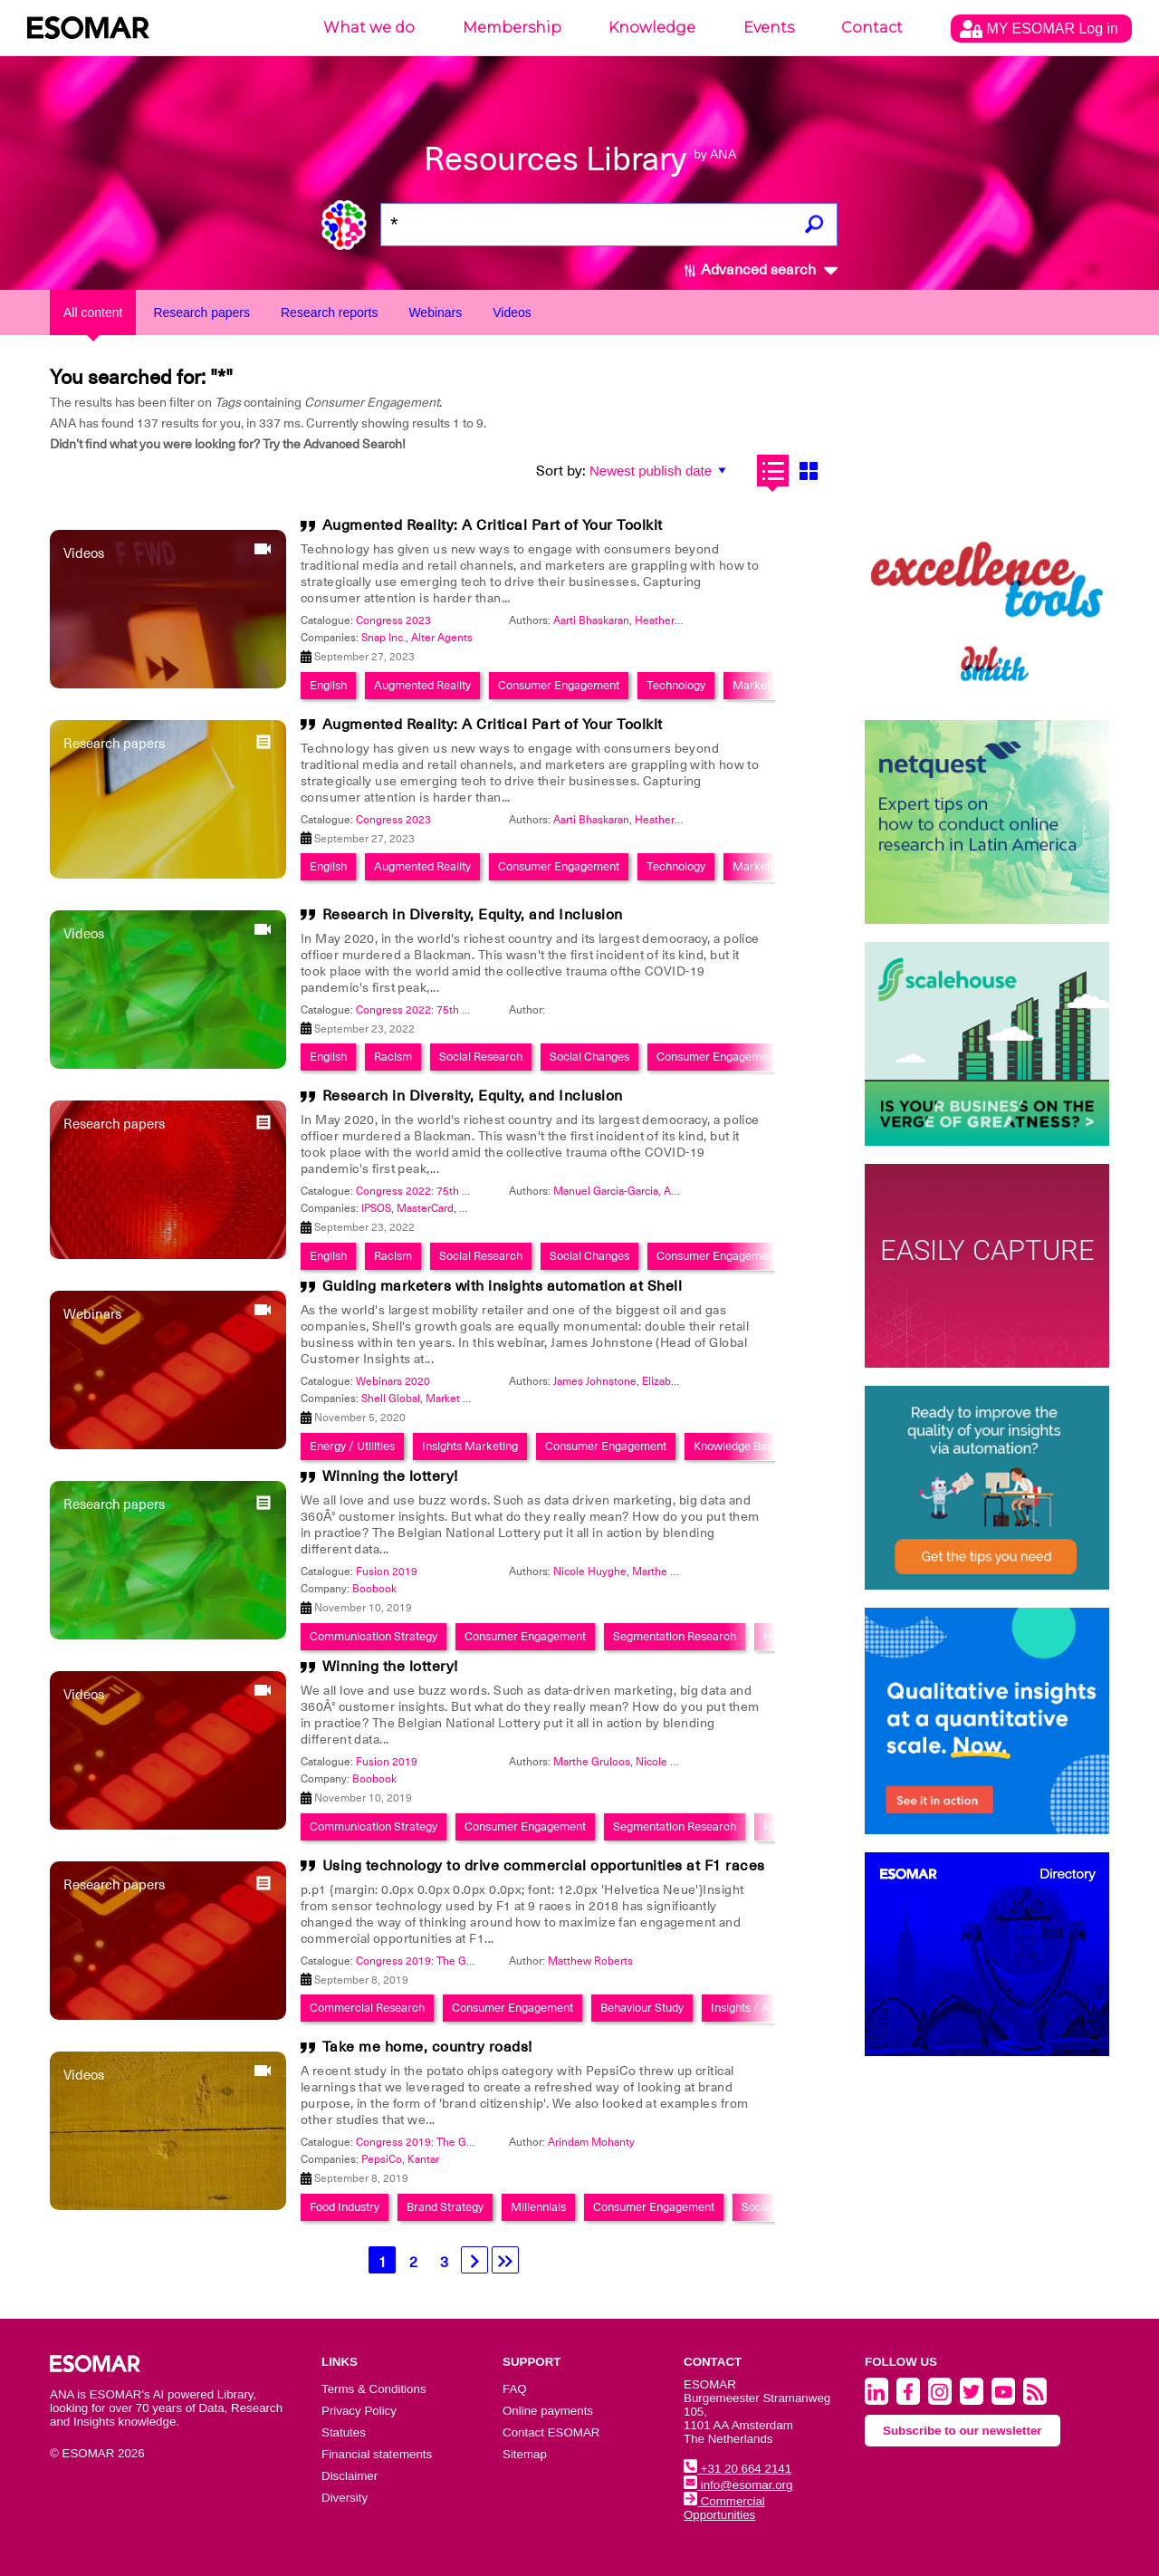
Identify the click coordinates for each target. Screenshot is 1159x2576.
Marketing (759, 685)
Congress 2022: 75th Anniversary (438, 1010)
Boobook (374, 1588)
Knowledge (651, 27)
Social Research (480, 1056)
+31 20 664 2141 (737, 2468)
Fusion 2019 (386, 1571)
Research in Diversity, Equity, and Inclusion (472, 915)
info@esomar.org (738, 2485)
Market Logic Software (481, 1398)
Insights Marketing (470, 1446)
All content (92, 312)
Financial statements (376, 2454)
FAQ (515, 2389)
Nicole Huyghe (590, 1571)
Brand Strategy (445, 2207)
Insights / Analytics (760, 2007)
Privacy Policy (359, 2410)
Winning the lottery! (390, 1476)
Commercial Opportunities (724, 2508)
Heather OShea (672, 620)
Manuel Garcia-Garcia (605, 1191)
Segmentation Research (674, 1636)
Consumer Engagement (558, 685)
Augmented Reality (422, 685)
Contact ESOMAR (551, 2432)
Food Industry (344, 2207)
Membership (512, 27)
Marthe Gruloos (670, 1571)
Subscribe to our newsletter (962, 2430)
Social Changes (589, 1056)
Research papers (201, 312)
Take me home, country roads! (427, 2047)
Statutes (343, 2432)
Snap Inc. (383, 637)
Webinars (435, 312)
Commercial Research (367, 2007)
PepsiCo (381, 2159)
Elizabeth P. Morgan (690, 1381)
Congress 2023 (393, 620)
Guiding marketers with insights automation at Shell (502, 1286)
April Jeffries (693, 1191)
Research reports (329, 312)
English (328, 685)
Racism (393, 1056)
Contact (872, 27)
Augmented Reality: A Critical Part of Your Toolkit (492, 525)
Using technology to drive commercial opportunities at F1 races (543, 1866)
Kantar (423, 2159)
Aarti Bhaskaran (591, 620)
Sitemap (525, 2454)
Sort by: (561, 471)
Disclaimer (349, 2476)
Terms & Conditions (373, 2389)
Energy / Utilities (352, 1446)
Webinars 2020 (393, 1381)
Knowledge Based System (760, 1446)
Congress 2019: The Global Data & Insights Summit (482, 1961)
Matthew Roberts (590, 1961)
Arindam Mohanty (591, 2142)
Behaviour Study (642, 2007)
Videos (512, 312)
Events (768, 27)
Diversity (344, 2497)
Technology (676, 685)
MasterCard (425, 1208)
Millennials (538, 2207)
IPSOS (376, 1208)
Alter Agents (442, 637)
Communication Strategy (373, 1636)
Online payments (548, 2410)
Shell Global (390, 1398)
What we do (369, 27)
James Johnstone (595, 1381)
